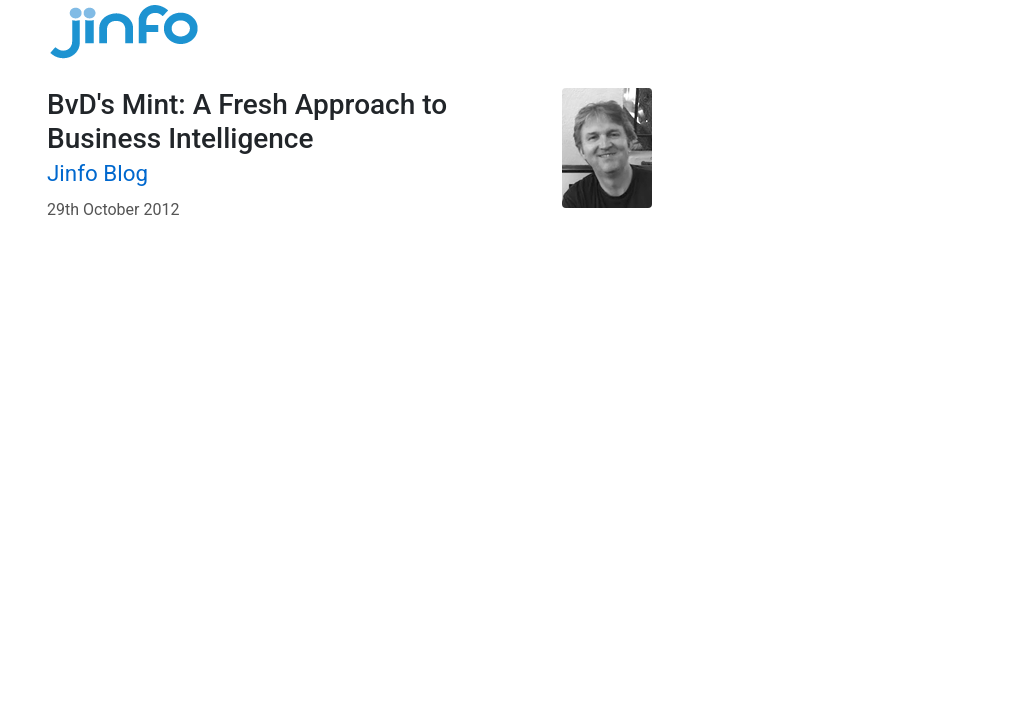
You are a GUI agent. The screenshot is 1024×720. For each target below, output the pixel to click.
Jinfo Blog (97, 173)
